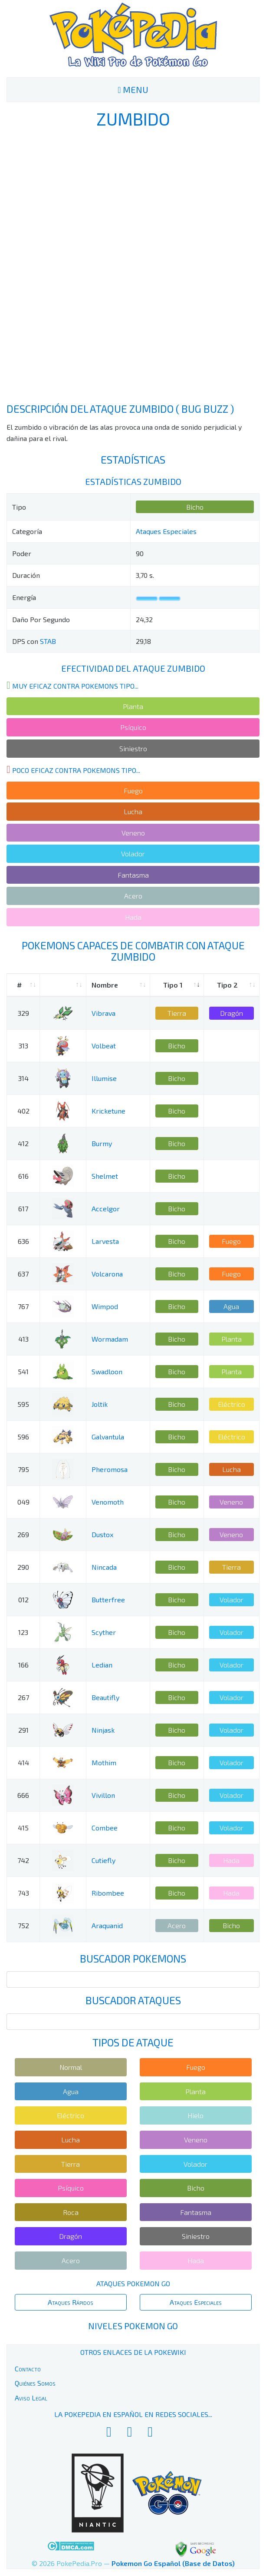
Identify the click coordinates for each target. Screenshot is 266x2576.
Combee (105, 1827)
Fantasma (133, 875)
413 (23, 1339)
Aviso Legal (31, 2398)
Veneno (133, 833)
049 (23, 1502)
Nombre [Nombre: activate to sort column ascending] (105, 985)
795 (23, 1469)
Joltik (100, 1404)
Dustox (102, 1534)
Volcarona (107, 1274)
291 (23, 1730)
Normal (70, 2067)
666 (23, 1795)
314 (23, 1078)
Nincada (104, 1567)
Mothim (104, 1762)
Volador (133, 853)
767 (23, 1306)
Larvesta (105, 1241)
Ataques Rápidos (70, 2302)
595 (23, 1404)
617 (23, 1208)
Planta (133, 706)
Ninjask (103, 1730)
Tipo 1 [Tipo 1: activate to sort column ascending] (173, 985)
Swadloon (107, 1371)
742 (23, 1860)
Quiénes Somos (35, 2383)
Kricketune (108, 1111)
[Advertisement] (133, 265)
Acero (133, 896)
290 (23, 1567)
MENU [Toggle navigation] (133, 89)
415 (23, 1827)
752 (23, 1925)
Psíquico (133, 727)
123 (23, 1632)
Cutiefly (103, 1860)
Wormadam (110, 1339)
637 (23, 1274)
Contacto (28, 2368)
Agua (231, 1306)
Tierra (176, 1013)
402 (23, 1111)
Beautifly (105, 1697)
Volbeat (104, 1045)
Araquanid (107, 1925)
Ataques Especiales (166, 531)
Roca (71, 2212)
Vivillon (103, 1795)
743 (23, 1893)
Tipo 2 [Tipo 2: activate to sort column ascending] (227, 985)
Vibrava (103, 1013)
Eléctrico (231, 1404)
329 (23, 1013)
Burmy (102, 1143)
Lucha (133, 811)
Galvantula (108, 1436)
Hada (133, 917)
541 (23, 1371)
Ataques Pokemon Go (133, 2283)
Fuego (133, 790)
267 (23, 1697)
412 (23, 1143)
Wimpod (105, 1306)
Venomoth (108, 1502)
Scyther (104, 1632)
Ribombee (108, 1893)
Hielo (195, 2115)
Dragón (231, 1013)
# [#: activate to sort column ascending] (19, 985)
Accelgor (106, 1208)
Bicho (195, 507)
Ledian (102, 1665)
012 (23, 1599)
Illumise (104, 1078)
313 (23, 1045)
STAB (48, 641)
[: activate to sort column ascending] (63, 985)
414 (23, 1762)
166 (23, 1665)
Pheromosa (110, 1469)
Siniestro (133, 748)
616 (23, 1176)
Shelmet (105, 1176)
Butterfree (108, 1599)
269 (23, 1534)
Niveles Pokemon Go (133, 2326)
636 (23, 1241)
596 (23, 1436)
